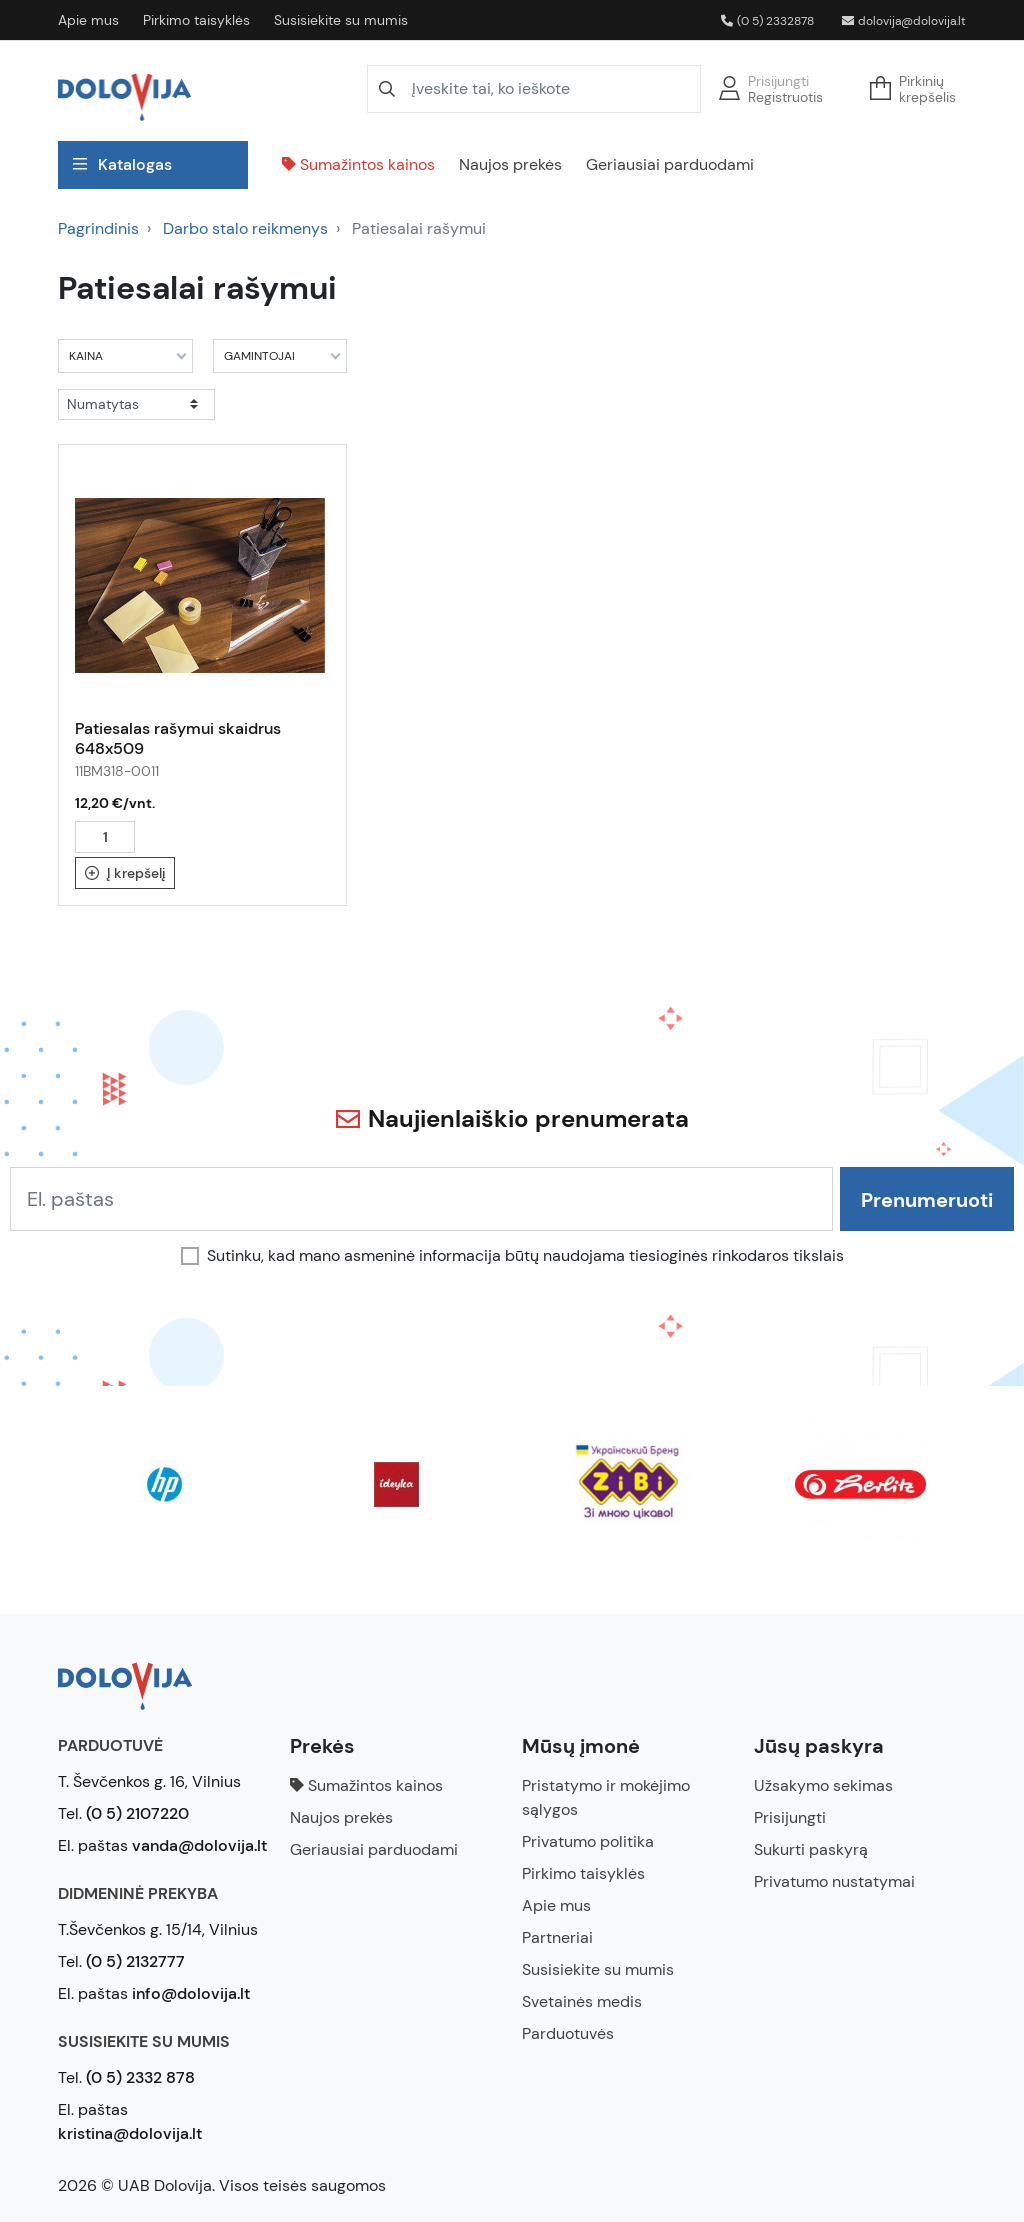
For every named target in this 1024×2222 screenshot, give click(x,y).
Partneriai (557, 1937)
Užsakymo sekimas (823, 1785)
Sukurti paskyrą (811, 1849)
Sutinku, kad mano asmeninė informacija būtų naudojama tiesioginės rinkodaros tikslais (525, 1256)
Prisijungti (778, 81)
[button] (919, 89)
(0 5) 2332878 (767, 21)
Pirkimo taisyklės (196, 20)
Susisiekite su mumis (341, 20)
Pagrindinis (98, 228)
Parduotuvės (568, 2033)
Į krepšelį (125, 873)
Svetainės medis (582, 2001)
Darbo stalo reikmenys (245, 228)
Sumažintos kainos (358, 164)
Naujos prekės (510, 164)
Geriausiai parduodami (670, 164)
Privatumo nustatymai (834, 1881)
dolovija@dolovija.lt (904, 21)
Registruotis (785, 97)
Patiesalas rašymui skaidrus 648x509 (178, 738)
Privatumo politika (588, 1841)
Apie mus (88, 20)
